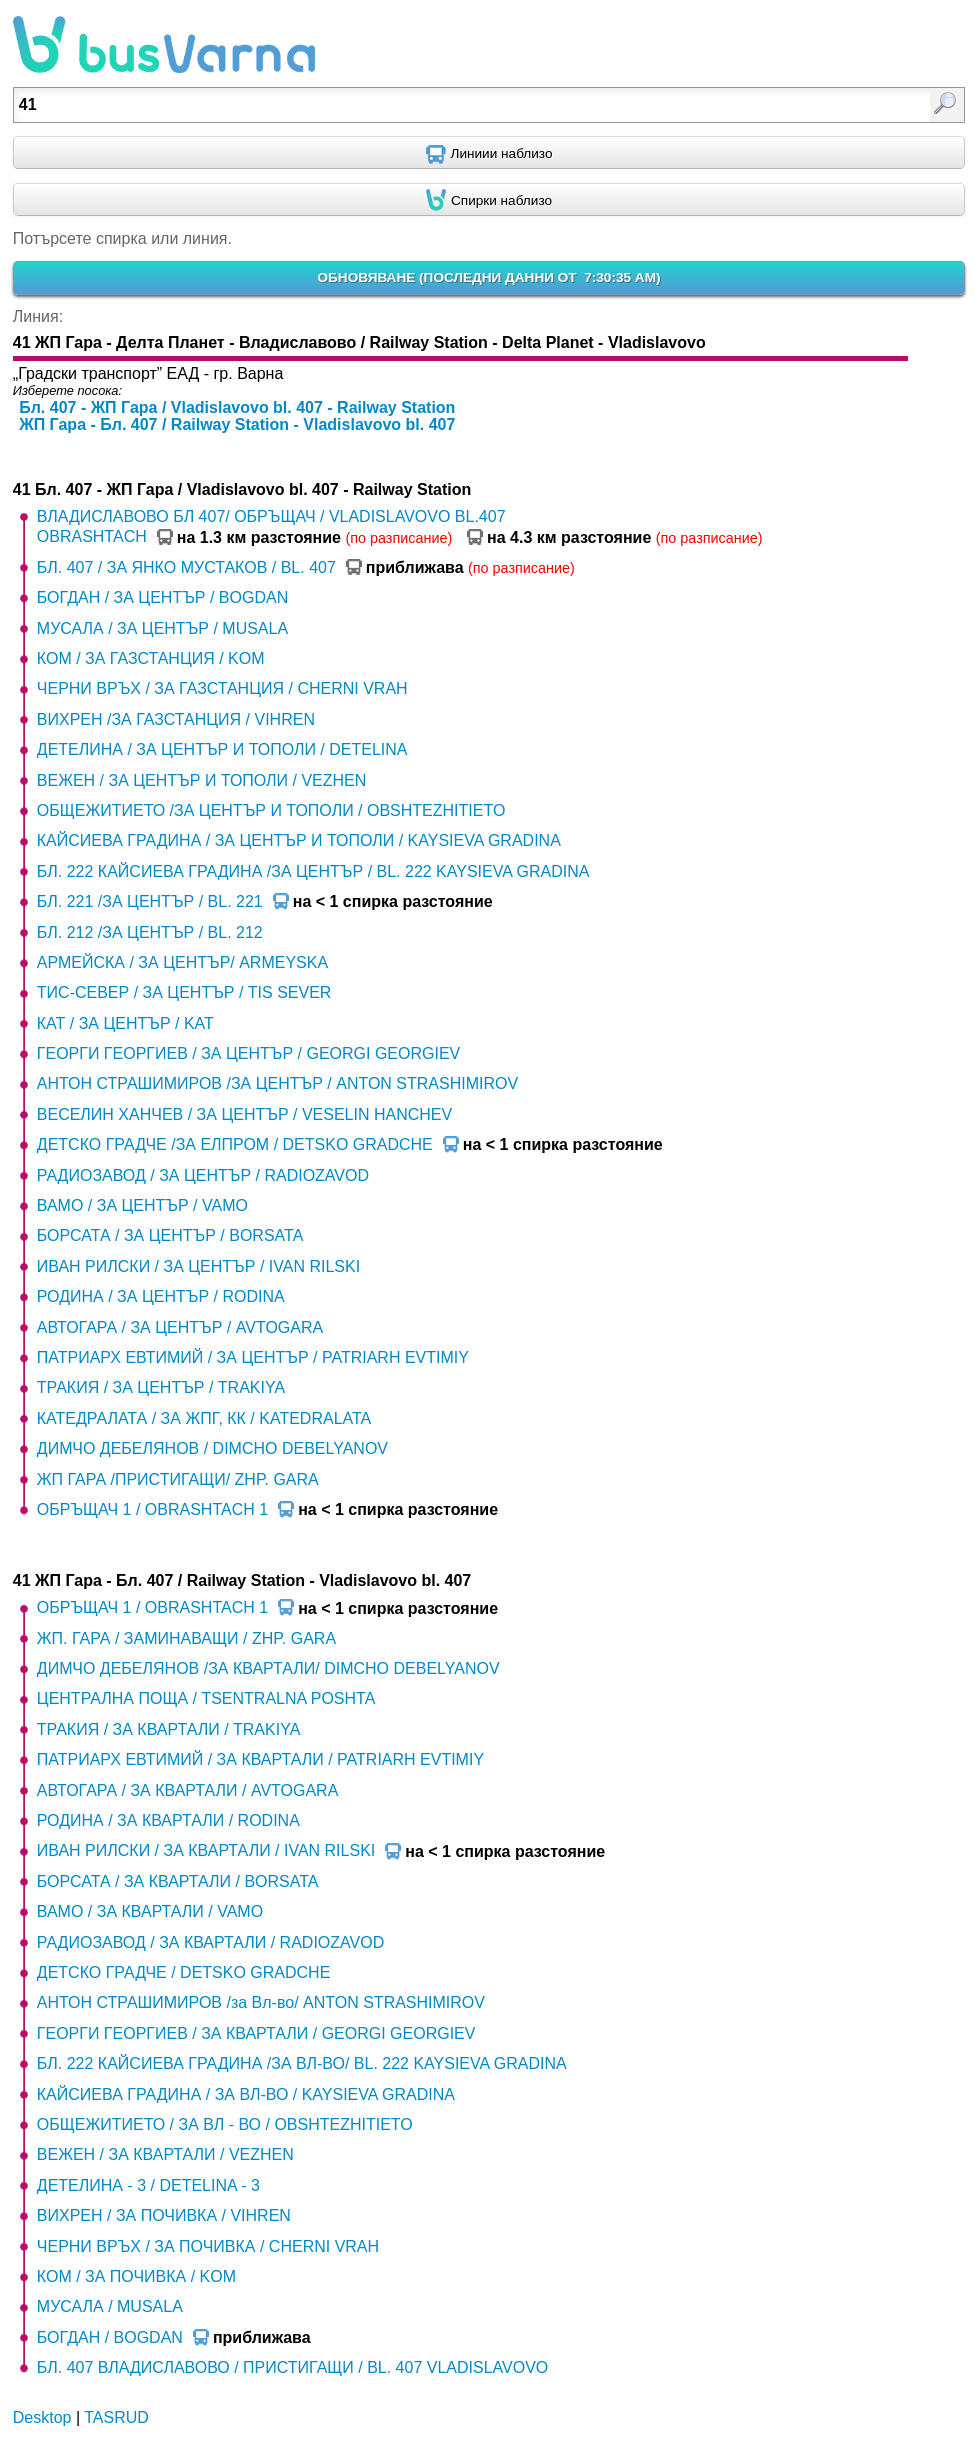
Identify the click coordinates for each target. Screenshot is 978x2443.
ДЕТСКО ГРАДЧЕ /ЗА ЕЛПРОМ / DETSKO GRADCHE (235, 1144)
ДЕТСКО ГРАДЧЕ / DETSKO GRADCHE (184, 1972)
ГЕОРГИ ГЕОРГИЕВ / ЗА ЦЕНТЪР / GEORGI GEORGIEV (248, 1053)
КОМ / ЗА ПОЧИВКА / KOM (136, 2276)
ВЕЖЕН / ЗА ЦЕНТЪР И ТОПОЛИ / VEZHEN (202, 780)
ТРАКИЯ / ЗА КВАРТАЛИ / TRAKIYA (169, 1729)
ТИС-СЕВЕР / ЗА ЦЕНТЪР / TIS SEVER (184, 992)
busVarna (164, 45)
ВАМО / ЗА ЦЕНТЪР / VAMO (142, 1205)
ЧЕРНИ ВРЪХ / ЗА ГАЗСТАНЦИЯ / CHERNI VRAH (222, 688)
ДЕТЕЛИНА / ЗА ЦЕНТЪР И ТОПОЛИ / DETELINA (222, 749)
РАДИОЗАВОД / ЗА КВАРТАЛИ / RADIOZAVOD (210, 1942)
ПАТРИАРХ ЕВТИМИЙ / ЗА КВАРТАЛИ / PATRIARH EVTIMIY (260, 1759)
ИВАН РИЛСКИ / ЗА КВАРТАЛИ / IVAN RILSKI (206, 1850)
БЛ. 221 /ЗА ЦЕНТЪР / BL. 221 (150, 901)
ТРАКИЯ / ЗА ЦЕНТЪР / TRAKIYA (161, 1387)
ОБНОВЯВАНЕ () (488, 277)
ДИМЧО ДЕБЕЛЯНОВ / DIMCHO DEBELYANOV (212, 1448)
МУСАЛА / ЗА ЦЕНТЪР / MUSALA (162, 628)
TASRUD (116, 2417)
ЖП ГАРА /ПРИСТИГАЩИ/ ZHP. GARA (178, 1479)
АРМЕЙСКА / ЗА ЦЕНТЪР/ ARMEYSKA (182, 962)
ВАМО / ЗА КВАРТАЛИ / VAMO (150, 1911)
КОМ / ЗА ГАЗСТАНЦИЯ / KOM (151, 658)
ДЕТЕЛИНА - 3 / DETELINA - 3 (148, 2185)
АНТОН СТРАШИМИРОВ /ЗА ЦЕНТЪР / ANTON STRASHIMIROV (277, 1083)
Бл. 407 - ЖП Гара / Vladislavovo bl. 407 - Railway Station (237, 407)
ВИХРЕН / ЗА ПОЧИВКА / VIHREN (164, 2215)
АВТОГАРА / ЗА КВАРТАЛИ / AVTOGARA (188, 1790)
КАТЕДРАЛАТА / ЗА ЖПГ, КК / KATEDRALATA (204, 1418)
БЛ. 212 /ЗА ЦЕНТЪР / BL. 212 (150, 932)
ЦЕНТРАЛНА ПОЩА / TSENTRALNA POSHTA (206, 1698)
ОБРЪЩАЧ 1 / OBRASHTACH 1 (152, 1509)
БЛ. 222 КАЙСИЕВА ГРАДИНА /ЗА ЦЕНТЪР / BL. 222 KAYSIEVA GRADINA (313, 871)
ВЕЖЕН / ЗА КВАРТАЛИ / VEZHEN (165, 2154)
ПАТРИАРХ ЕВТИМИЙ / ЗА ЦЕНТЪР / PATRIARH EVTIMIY (253, 1357)
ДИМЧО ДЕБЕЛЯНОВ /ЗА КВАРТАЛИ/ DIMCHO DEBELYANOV (268, 1668)
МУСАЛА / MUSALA (110, 2306)
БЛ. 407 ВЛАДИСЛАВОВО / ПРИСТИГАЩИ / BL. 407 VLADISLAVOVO (292, 2367)
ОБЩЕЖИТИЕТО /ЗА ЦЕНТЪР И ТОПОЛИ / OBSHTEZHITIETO (271, 810)
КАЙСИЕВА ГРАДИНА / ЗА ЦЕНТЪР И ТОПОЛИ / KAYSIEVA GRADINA (299, 840)
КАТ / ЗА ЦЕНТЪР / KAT (125, 1023)
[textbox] (421, 105)
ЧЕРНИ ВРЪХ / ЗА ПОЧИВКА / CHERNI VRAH (208, 2246)
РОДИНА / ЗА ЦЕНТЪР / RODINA (161, 1296)
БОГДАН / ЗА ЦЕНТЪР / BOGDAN (162, 597)
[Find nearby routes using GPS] (489, 153)
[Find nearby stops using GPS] (489, 200)
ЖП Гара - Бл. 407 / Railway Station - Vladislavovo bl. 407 (237, 424)
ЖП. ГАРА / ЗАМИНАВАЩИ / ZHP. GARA (186, 1638)
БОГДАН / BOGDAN (110, 2337)
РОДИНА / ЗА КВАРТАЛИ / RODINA (168, 1820)
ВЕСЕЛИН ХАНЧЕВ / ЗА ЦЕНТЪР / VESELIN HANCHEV (244, 1114)
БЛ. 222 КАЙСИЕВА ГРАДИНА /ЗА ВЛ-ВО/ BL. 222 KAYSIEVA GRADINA (302, 2063)
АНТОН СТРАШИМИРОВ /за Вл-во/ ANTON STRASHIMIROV (261, 2002)
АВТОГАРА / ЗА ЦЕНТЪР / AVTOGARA (180, 1327)
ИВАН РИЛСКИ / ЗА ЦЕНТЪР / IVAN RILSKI (198, 1266)
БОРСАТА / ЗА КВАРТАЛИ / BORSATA (178, 1881)
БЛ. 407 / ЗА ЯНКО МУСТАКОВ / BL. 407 (186, 567)
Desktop (42, 2417)
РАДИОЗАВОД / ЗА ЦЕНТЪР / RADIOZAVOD (203, 1175)
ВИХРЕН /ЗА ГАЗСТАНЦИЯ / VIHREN (176, 719)
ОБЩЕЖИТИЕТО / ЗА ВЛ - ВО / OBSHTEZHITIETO (225, 2124)
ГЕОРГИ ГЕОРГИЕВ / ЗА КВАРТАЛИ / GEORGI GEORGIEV (256, 2033)
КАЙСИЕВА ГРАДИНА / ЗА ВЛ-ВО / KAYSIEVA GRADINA (246, 2094)
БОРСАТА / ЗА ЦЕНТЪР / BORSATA (170, 1235)
